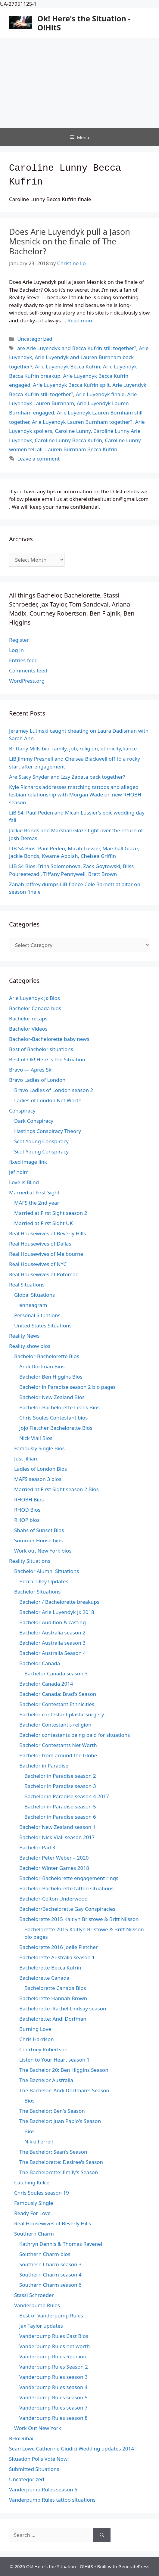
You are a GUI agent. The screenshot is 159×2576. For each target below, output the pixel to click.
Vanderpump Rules (37, 2305)
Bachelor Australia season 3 (52, 1642)
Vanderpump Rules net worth (54, 2346)
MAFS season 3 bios (37, 1479)
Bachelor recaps (28, 1018)
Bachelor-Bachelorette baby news (49, 1038)
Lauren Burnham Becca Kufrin (81, 449)
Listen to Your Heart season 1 (54, 2059)
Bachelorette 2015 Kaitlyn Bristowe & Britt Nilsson (79, 1919)
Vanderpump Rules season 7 (53, 2407)
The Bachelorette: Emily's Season (58, 2172)
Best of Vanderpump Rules (51, 2315)
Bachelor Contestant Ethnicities (56, 1704)
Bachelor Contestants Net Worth (58, 1745)
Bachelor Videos (28, 1028)
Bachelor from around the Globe (58, 1755)
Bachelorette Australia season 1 (57, 1957)
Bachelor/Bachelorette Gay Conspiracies (67, 1908)
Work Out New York (37, 2428)
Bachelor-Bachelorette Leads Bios (59, 1407)
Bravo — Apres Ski (31, 1069)
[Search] (102, 2535)
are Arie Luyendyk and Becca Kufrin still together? (76, 348)
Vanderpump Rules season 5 (53, 2397)
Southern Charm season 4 (50, 2274)
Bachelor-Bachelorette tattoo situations (66, 1888)
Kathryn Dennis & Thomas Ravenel (60, 2243)
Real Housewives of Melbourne (46, 1253)
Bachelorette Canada (44, 1977)
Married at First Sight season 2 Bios (56, 1489)
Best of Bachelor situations (41, 1049)
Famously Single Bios (39, 1448)
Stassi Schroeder (34, 2295)
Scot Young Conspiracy (41, 1141)
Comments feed (28, 670)
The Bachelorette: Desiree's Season (61, 2162)
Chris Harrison (36, 2039)
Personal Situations (37, 1315)
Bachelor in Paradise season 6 (60, 1816)
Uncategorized (34, 338)
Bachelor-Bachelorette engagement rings (68, 1878)
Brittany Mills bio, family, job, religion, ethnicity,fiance (73, 748)
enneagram (33, 1305)
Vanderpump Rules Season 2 (53, 2366)
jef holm (19, 1172)
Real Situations (27, 1284)
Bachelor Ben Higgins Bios (51, 1376)
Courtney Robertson (43, 2049)
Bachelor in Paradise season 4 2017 (66, 1796)
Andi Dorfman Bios (41, 1366)
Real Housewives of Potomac (43, 1274)
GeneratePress (133, 2566)
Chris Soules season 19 (41, 2192)
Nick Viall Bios (35, 1438)
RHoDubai (21, 2438)
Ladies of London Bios (40, 1468)
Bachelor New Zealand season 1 (57, 1826)
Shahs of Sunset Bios (39, 1530)
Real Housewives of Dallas (40, 1243)
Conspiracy (22, 1110)
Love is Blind (24, 1182)
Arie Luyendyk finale (100, 394)
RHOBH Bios (29, 1499)
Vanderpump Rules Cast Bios (53, 2335)
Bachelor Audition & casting (52, 1622)
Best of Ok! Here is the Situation (47, 1059)
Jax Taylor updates (41, 2325)
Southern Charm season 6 (50, 2284)
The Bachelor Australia (46, 2080)
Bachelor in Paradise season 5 (60, 1806)
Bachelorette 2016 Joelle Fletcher (58, 1947)
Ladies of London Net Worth (48, 1100)
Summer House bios (38, 1540)
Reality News (24, 1335)
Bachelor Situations (37, 1591)
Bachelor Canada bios (35, 1008)
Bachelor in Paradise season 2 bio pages (67, 1386)
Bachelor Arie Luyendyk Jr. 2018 (56, 1612)
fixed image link (28, 1161)
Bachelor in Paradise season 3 (60, 1786)
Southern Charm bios (44, 2254)
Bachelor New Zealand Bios (52, 1397)
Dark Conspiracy (33, 1120)
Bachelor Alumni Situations (46, 1571)
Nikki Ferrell (38, 2141)
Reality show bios (29, 1345)
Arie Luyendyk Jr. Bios (34, 998)
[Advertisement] (79, 83)
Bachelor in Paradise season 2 (60, 1775)
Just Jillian (25, 1458)
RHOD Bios (27, 1509)
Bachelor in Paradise (43, 1765)
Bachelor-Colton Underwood (53, 1898)
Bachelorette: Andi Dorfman (52, 2018)
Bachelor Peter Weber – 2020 (54, 1857)
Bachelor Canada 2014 (46, 1683)
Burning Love (35, 2028)
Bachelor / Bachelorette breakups (59, 1601)
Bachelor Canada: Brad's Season (57, 1693)
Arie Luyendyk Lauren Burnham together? (82, 421)
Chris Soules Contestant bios (53, 1417)
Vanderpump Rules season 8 (53, 2417)
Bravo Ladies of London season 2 (53, 1090)
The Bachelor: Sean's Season (53, 2151)
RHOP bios (26, 1519)
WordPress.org (27, 680)
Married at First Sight (34, 1192)
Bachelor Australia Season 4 (52, 1653)
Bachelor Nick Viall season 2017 (57, 1837)
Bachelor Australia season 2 (52, 1632)
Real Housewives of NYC (38, 1264)
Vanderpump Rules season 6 (43, 2489)
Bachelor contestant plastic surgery (61, 1714)
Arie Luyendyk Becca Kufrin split (71, 384)
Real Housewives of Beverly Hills (47, 1233)
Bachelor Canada (39, 1663)
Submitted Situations (34, 2469)
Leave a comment (38, 458)
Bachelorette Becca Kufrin (50, 1967)
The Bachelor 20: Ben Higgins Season (63, 2069)
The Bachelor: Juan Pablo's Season (60, 2121)
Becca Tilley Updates (43, 1581)
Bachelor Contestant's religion (55, 1724)
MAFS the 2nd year (36, 1202)
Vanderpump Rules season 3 (53, 2376)
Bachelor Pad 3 (37, 1847)
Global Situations (34, 1294)
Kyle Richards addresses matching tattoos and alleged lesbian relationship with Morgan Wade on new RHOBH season (75, 795)
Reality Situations (29, 1560)
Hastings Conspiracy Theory (47, 1131)
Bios (29, 2100)
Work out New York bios (42, 1550)
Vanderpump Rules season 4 (53, 2387)
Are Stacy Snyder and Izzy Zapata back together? (67, 776)
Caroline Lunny (73, 430)
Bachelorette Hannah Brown (53, 1998)
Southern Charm (34, 2233)
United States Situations (43, 1325)
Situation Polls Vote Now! (39, 2458)
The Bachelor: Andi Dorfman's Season (64, 2090)
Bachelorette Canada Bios (55, 1988)
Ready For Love (32, 2213)
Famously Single (33, 2202)
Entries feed (23, 660)
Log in (16, 650)
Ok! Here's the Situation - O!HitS (84, 23)
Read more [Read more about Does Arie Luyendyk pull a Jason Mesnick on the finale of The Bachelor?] (80, 320)
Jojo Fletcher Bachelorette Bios (55, 1427)
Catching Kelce (31, 2182)
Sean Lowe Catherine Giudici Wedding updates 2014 (71, 2448)
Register (19, 639)
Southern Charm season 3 (50, 2264)
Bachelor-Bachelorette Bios (46, 1356)
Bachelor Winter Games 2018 (54, 1867)
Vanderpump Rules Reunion (52, 2356)
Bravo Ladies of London (37, 1079)
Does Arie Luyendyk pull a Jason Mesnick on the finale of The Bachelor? (69, 241)
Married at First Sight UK (43, 1223)
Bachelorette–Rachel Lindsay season (62, 2008)
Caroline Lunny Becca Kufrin (68, 440)
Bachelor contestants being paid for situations (74, 1734)
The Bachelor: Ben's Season (52, 2110)
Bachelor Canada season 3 (56, 1673)
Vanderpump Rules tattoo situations (52, 2499)
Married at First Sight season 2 (50, 1212)
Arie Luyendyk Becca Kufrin (67, 366)
